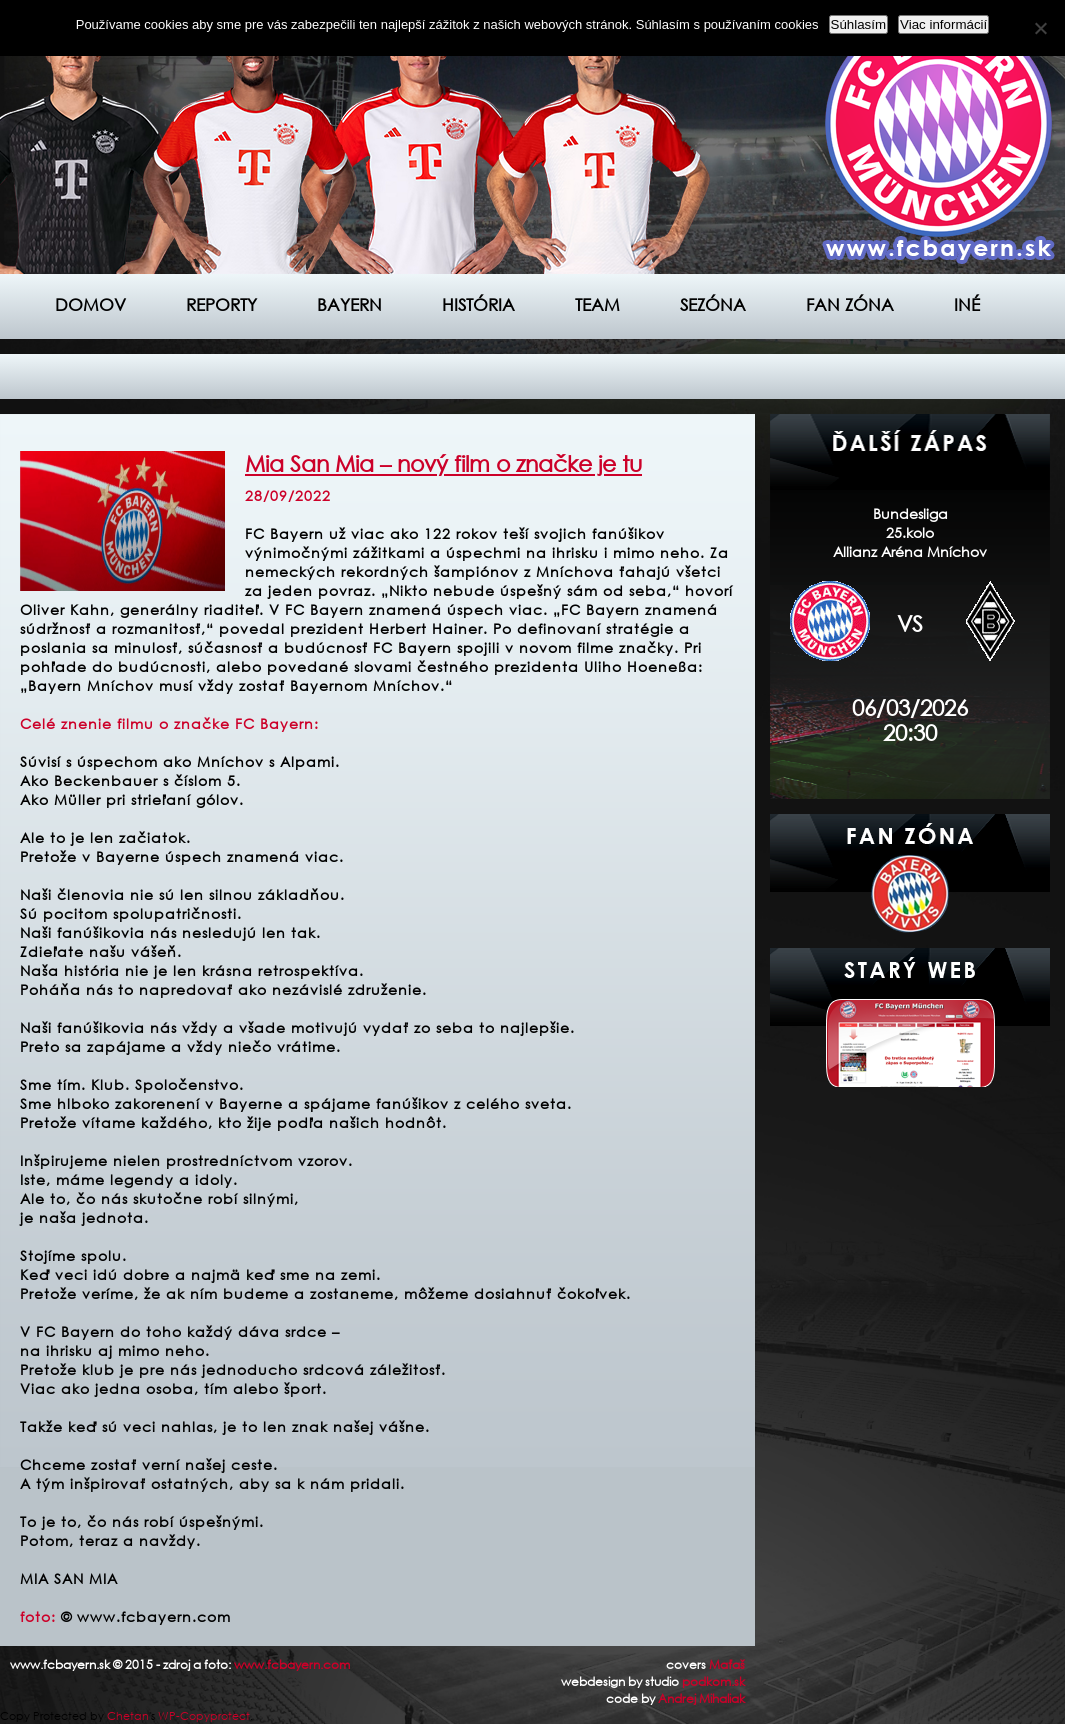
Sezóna (713, 304)
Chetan (128, 1716)
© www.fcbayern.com (146, 1616)
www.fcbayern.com (292, 1664)
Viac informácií (943, 24)
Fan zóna (850, 304)
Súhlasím (859, 24)
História (478, 304)
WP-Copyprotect (204, 1716)
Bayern (349, 304)
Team (597, 304)
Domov (90, 304)
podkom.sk (713, 1681)
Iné (967, 304)
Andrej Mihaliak (701, 1698)
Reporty (221, 304)
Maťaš (727, 1664)
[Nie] (1040, 28)
